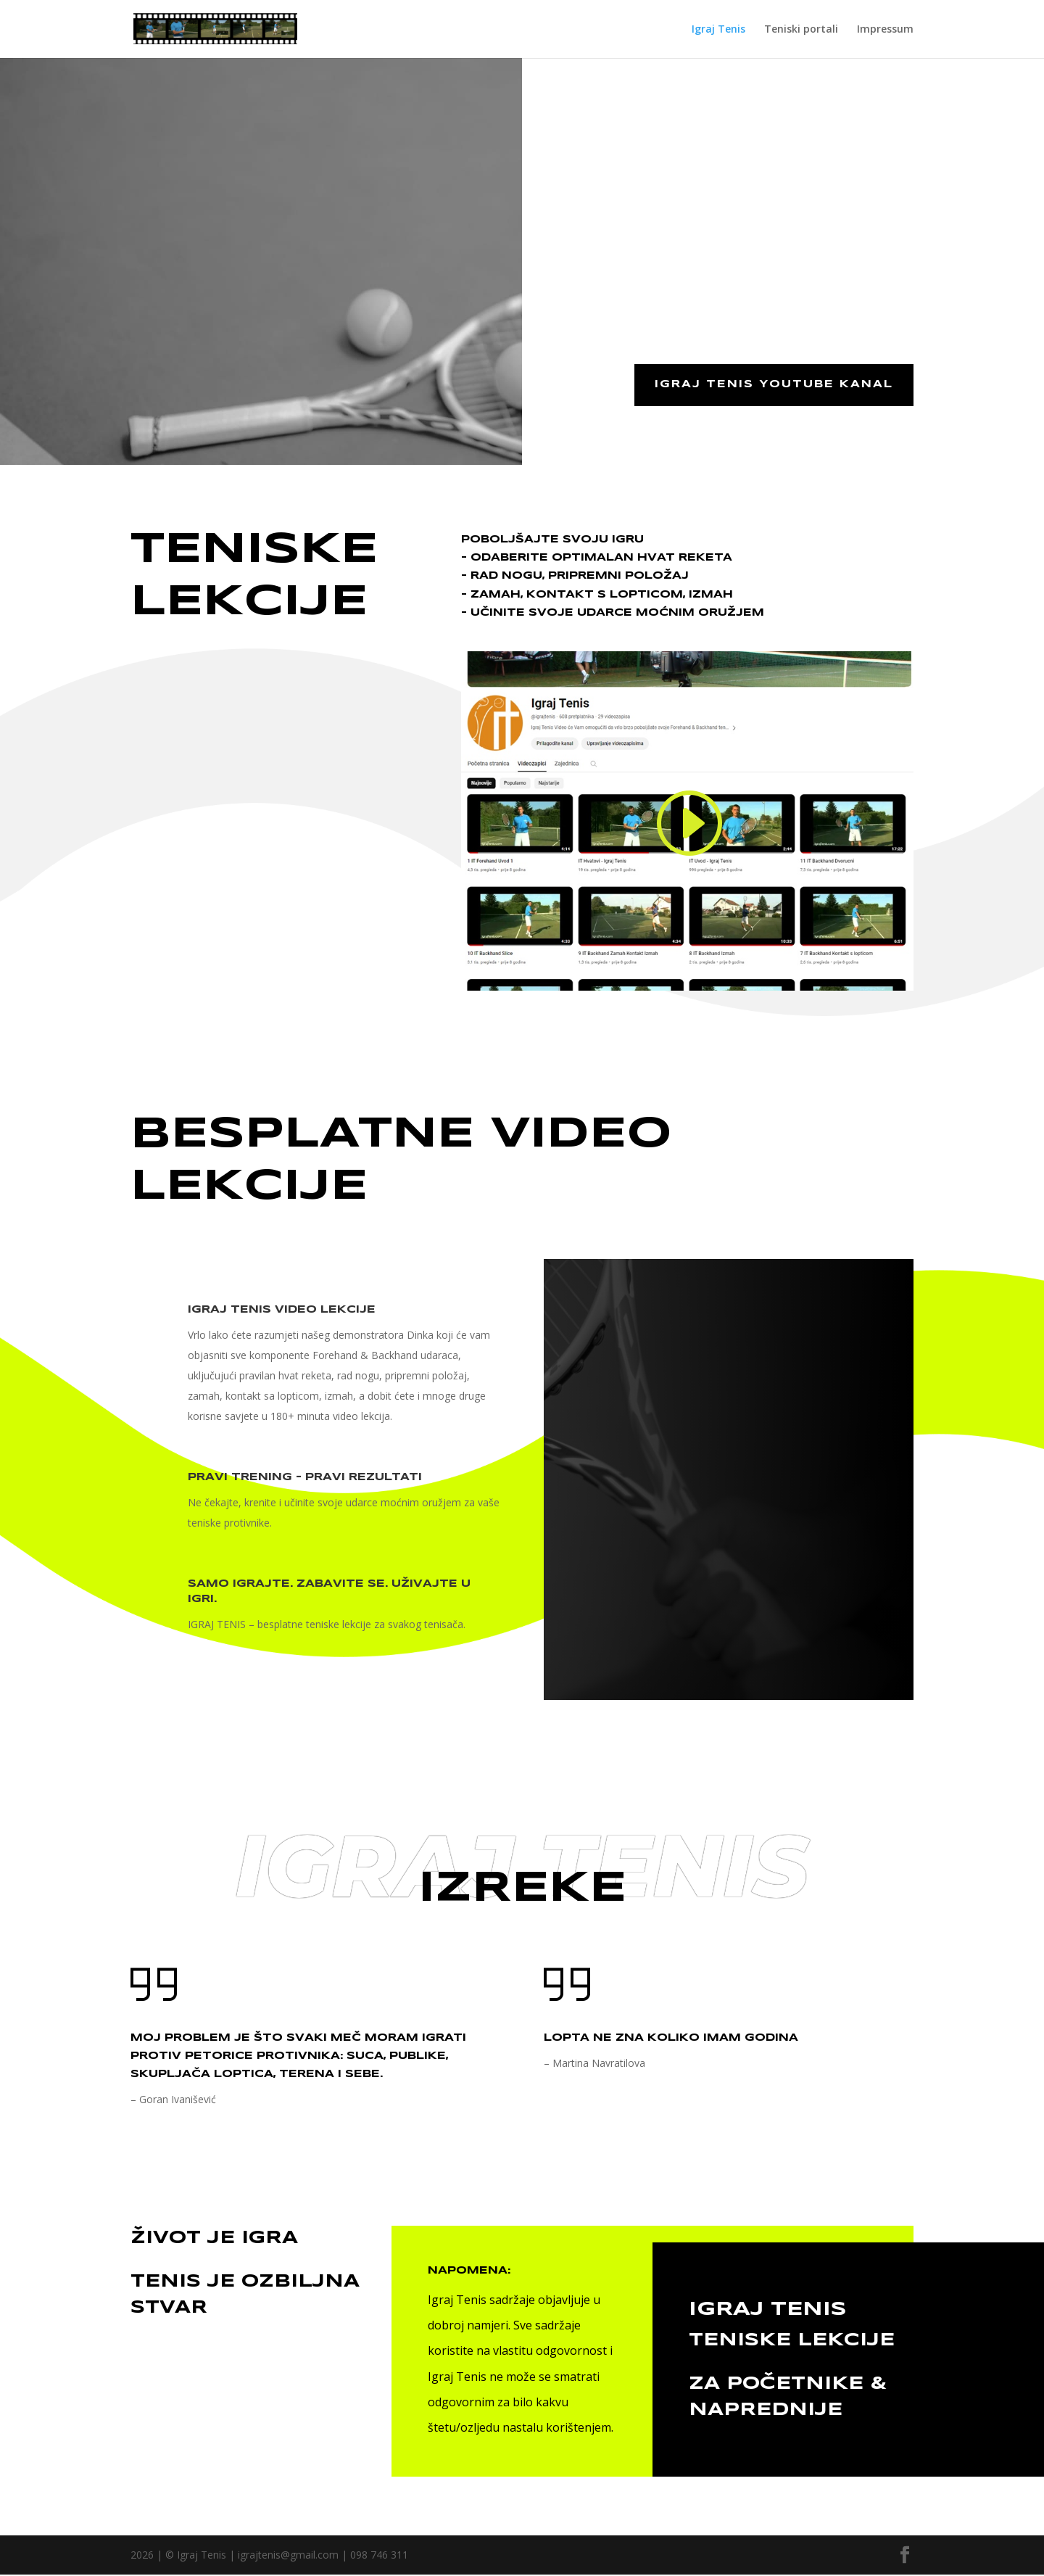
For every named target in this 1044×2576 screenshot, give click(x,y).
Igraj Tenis (718, 30)
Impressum (885, 30)
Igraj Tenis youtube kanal (772, 385)
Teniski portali (801, 30)
